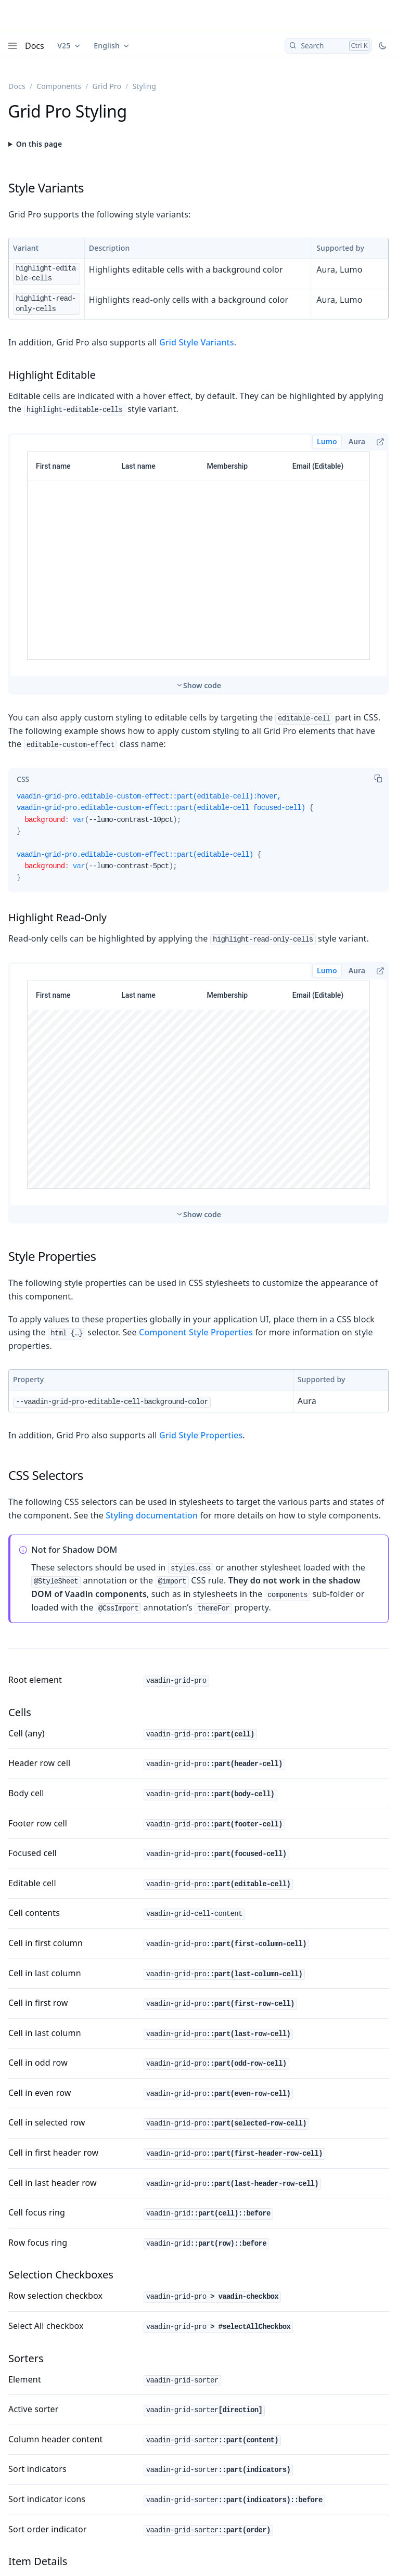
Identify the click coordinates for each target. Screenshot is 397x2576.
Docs (34, 45)
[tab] (23, 779)
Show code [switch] (202, 685)
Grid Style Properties (200, 1435)
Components (58, 86)
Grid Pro (107, 86)
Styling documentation (152, 1515)
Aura (357, 441)
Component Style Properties (196, 1332)
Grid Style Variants (196, 342)
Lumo (327, 441)
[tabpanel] (198, 841)
